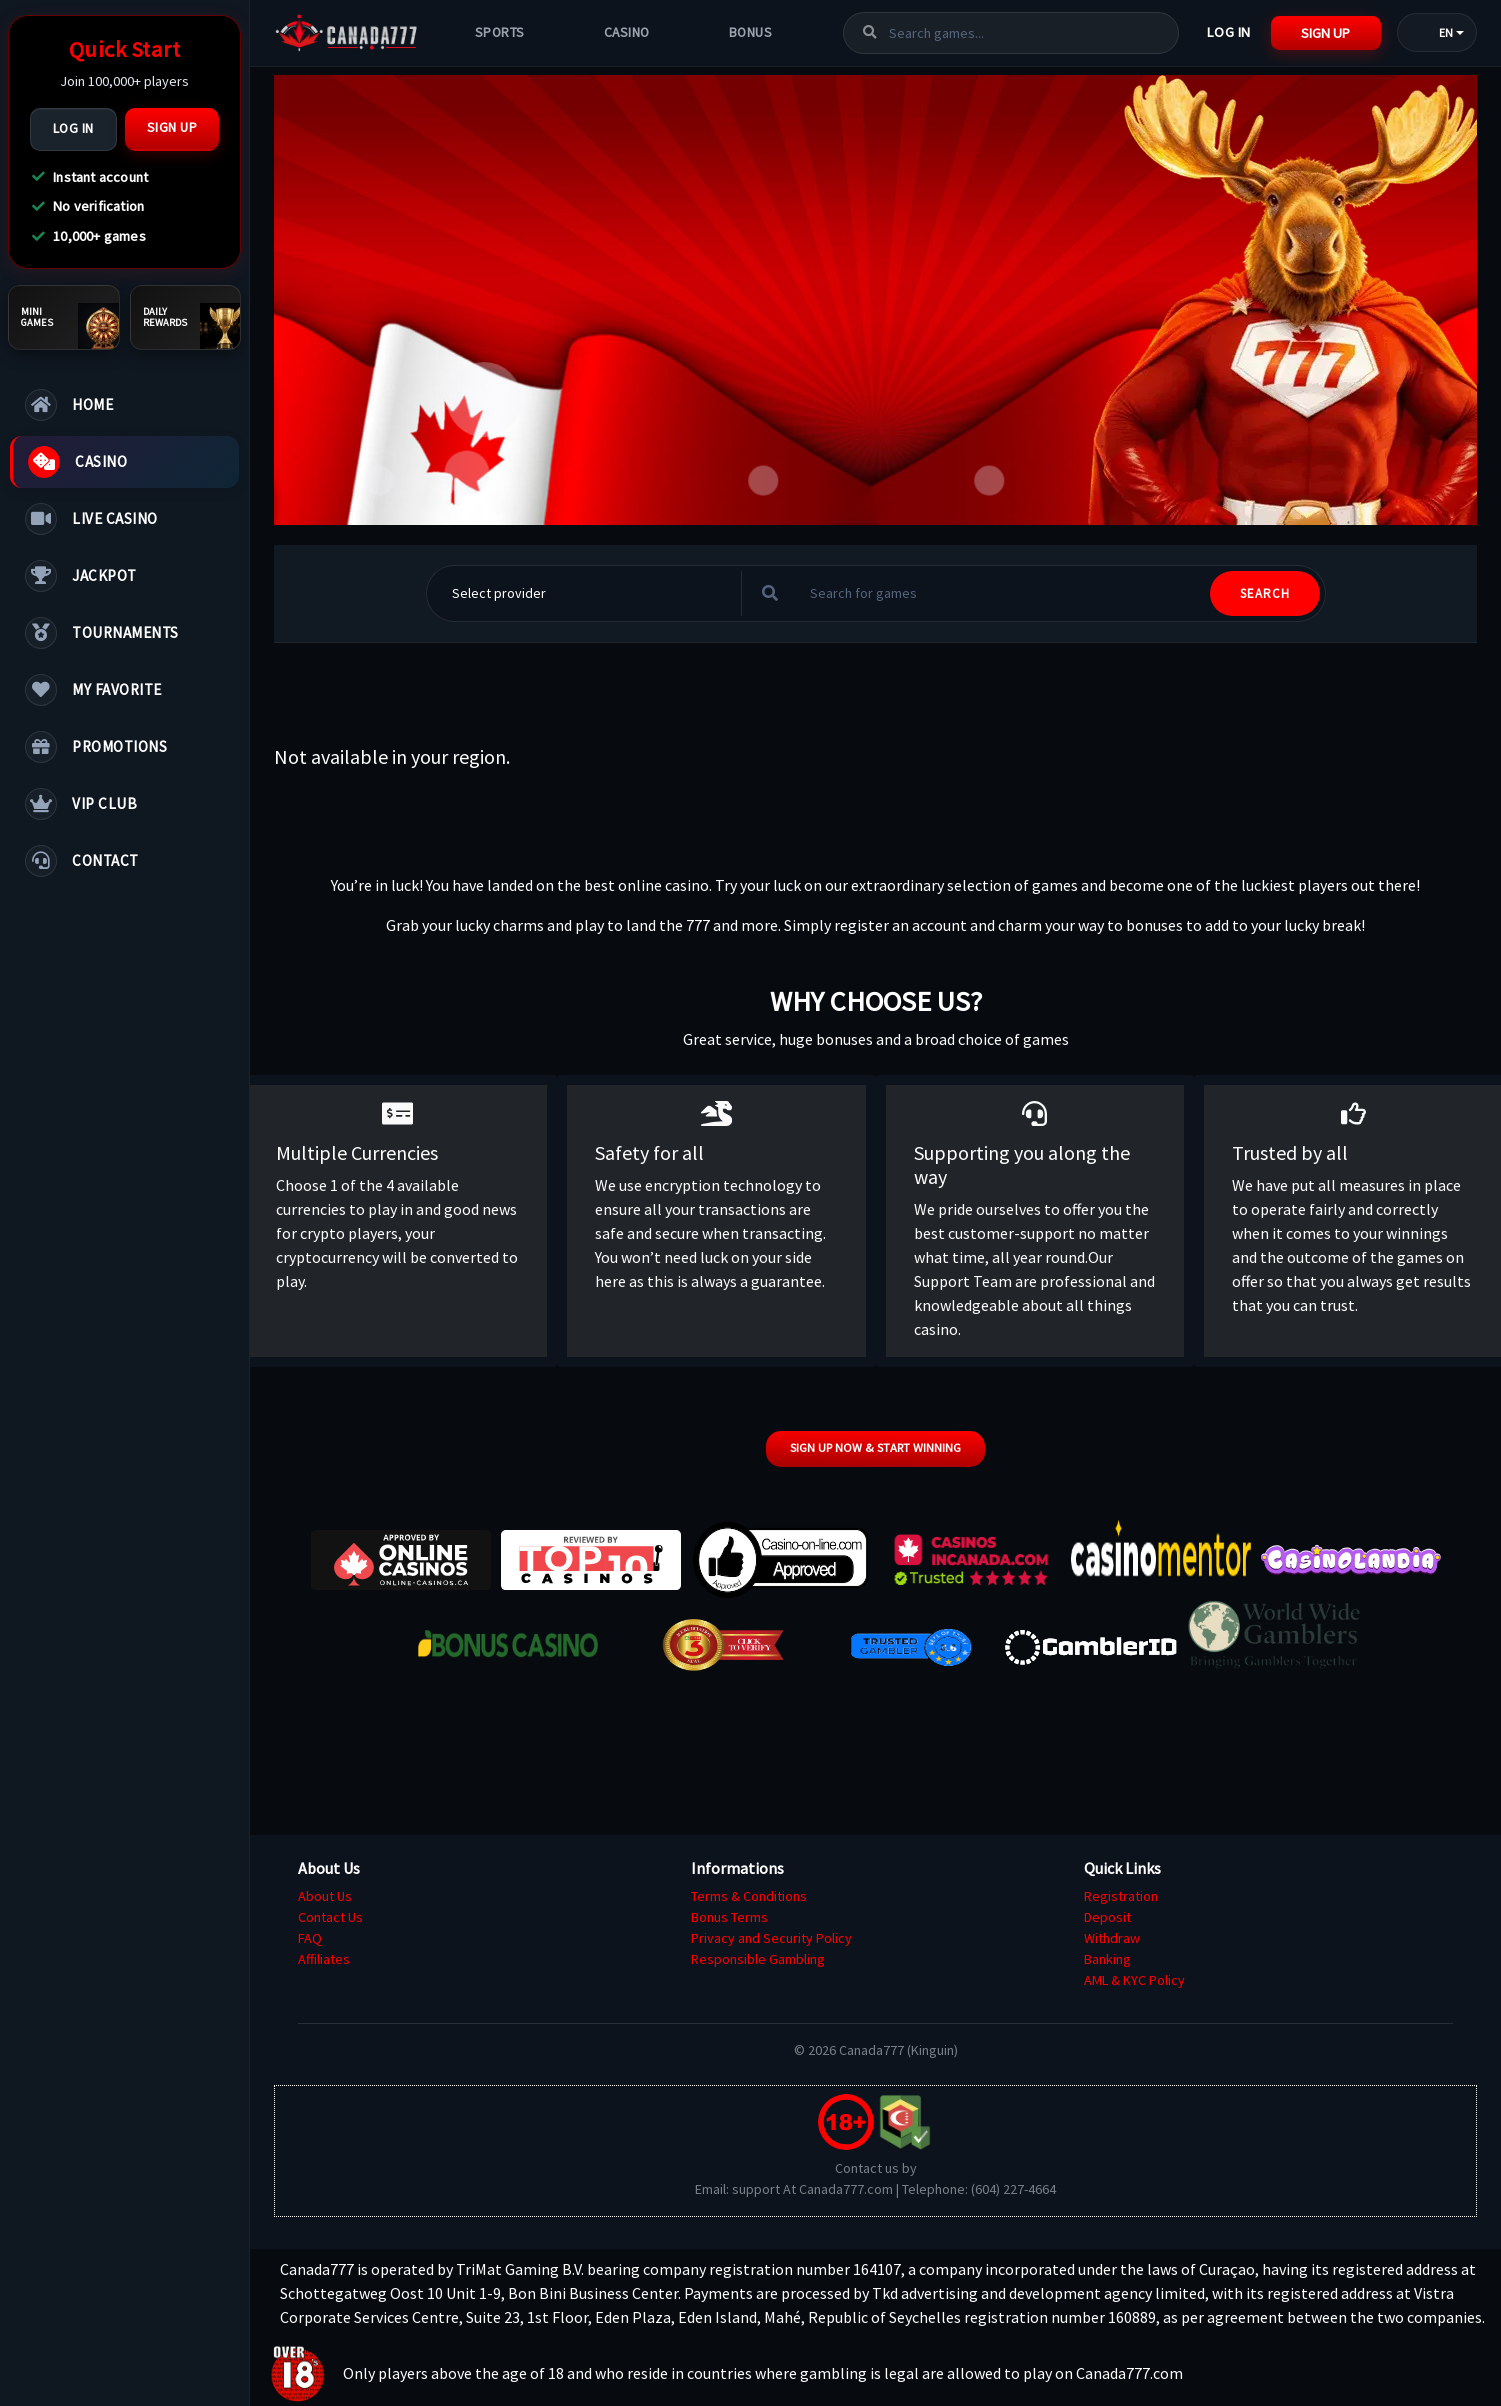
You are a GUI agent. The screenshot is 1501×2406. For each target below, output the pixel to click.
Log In (73, 128)
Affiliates (324, 1959)
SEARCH (1265, 593)
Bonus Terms (729, 1917)
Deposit (1107, 1917)
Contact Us (330, 1917)
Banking (1107, 1959)
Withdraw (1112, 1938)
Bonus (751, 32)
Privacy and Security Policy (771, 1938)
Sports (500, 32)
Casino (627, 32)
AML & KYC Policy (1134, 1980)
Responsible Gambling (758, 1959)
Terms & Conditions (749, 1896)
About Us (325, 1896)
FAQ (310, 1938)
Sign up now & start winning (875, 1447)
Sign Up (172, 127)
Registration (1121, 1896)
